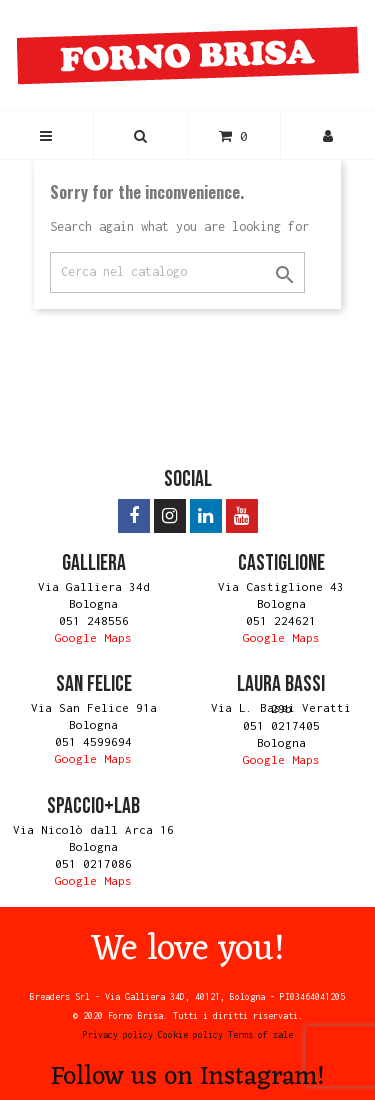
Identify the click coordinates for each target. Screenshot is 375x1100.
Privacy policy (118, 1034)
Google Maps (93, 637)
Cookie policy (190, 1034)
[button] (140, 136)
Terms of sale (260, 1034)
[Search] (177, 272)
